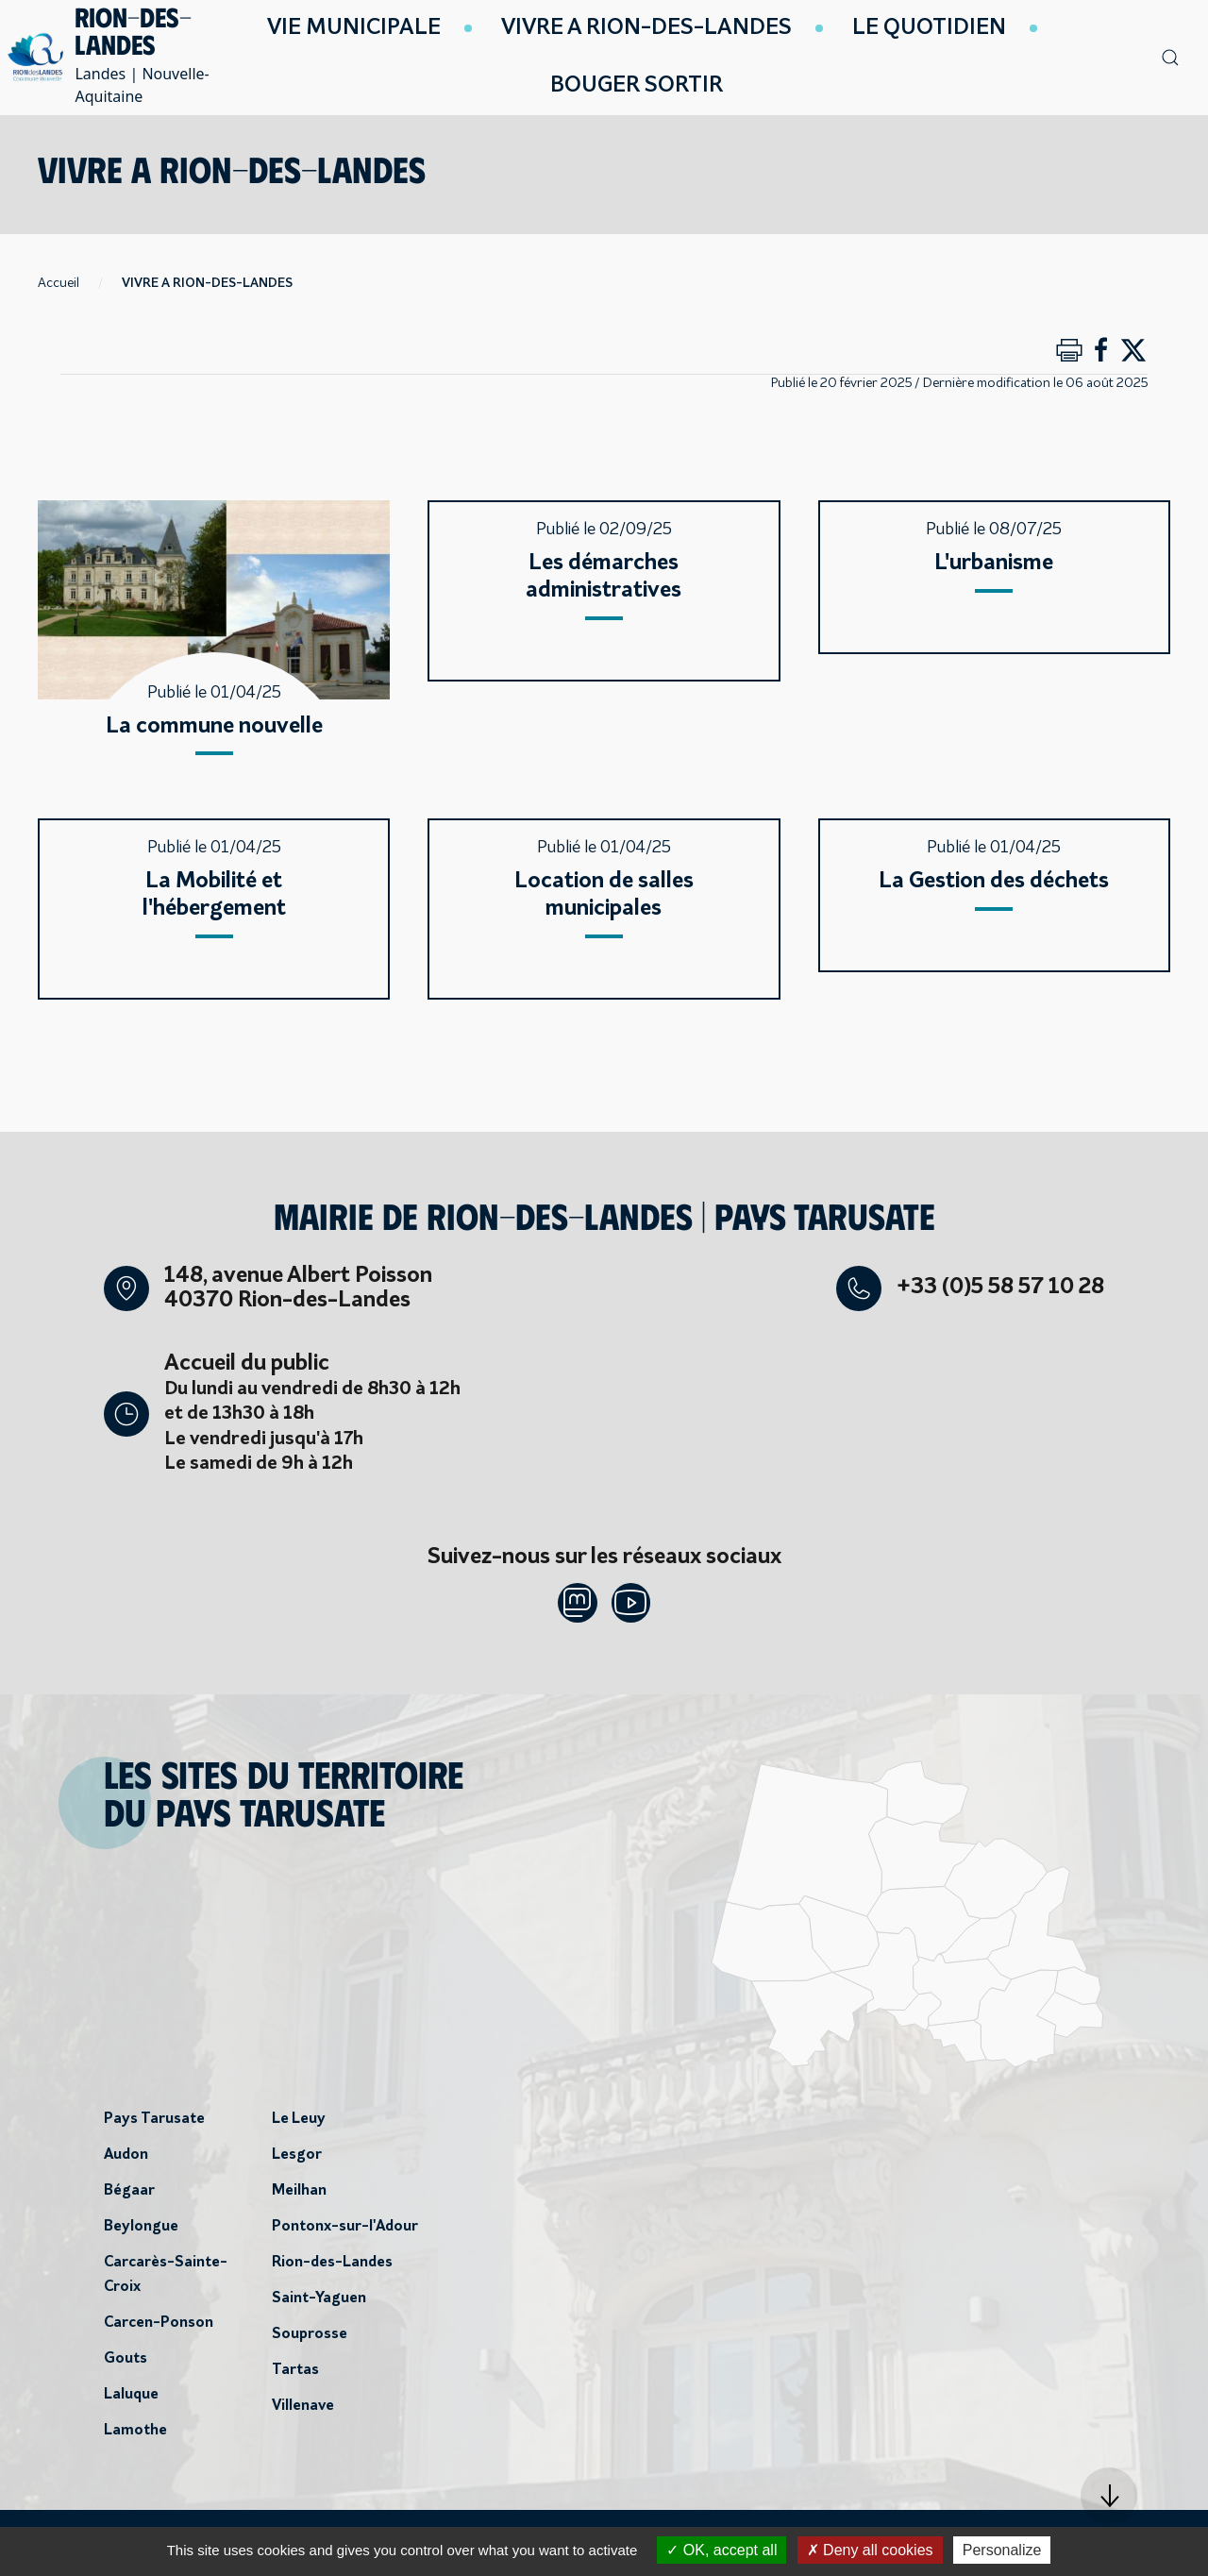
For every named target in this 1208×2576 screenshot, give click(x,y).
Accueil (58, 284)
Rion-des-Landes (332, 2268)
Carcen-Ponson (158, 2328)
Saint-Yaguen (319, 2304)
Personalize (1002, 2550)
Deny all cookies (870, 2550)
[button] (1109, 2496)
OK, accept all (721, 2550)
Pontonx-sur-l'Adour (345, 2232)
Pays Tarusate (154, 2124)
